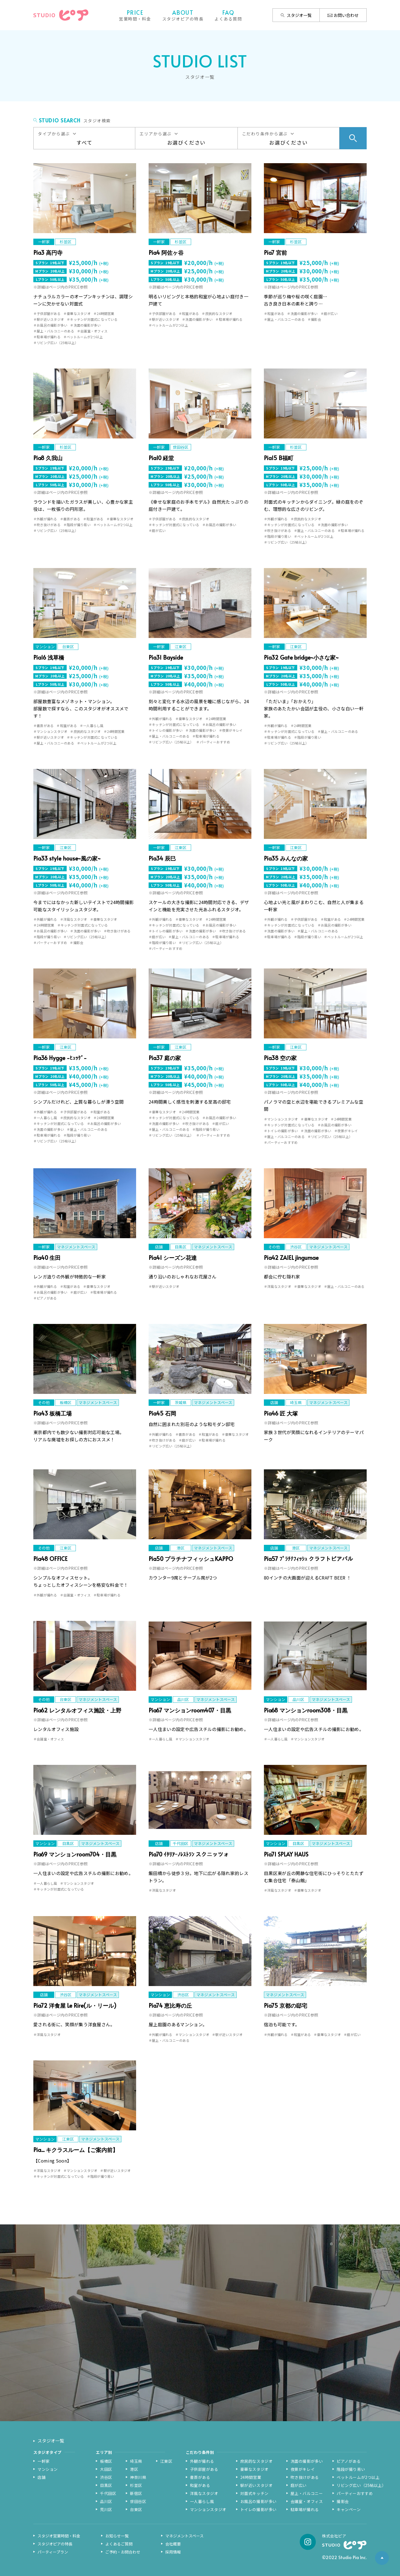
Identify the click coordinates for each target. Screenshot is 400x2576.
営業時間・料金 (135, 15)
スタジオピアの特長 (183, 15)
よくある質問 (228, 15)
